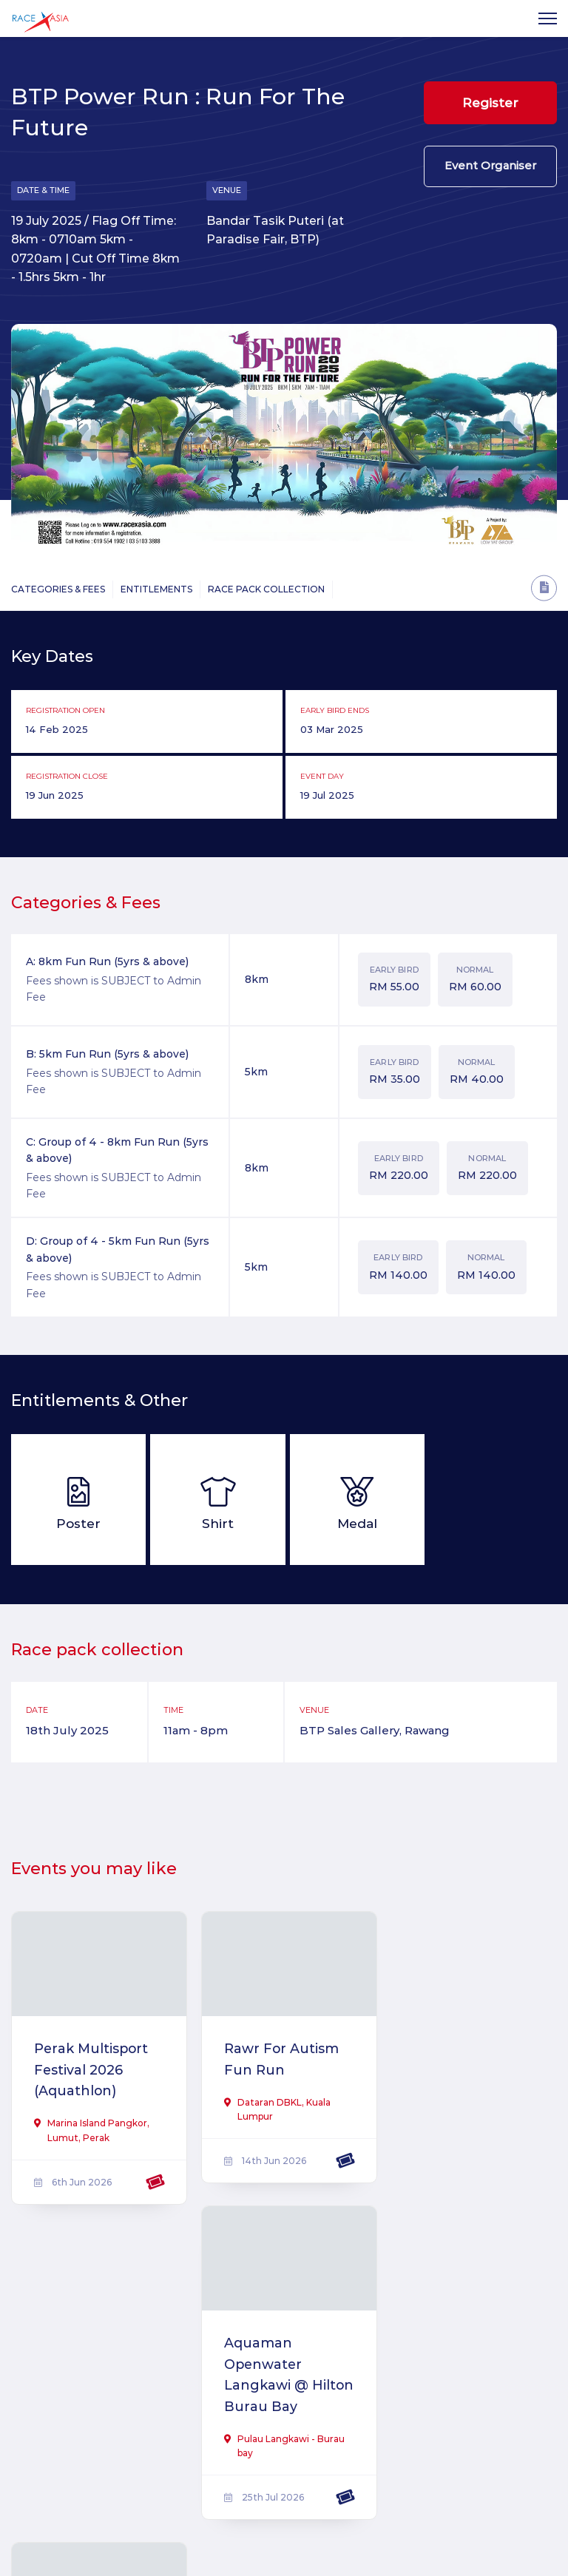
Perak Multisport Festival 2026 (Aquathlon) (92, 2070)
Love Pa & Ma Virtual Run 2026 (91, 2395)
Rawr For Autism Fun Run (279, 2059)
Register (490, 102)
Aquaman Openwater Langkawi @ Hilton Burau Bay (467, 2080)
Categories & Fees (58, 589)
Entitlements (156, 589)
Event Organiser (490, 167)
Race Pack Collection (266, 589)
